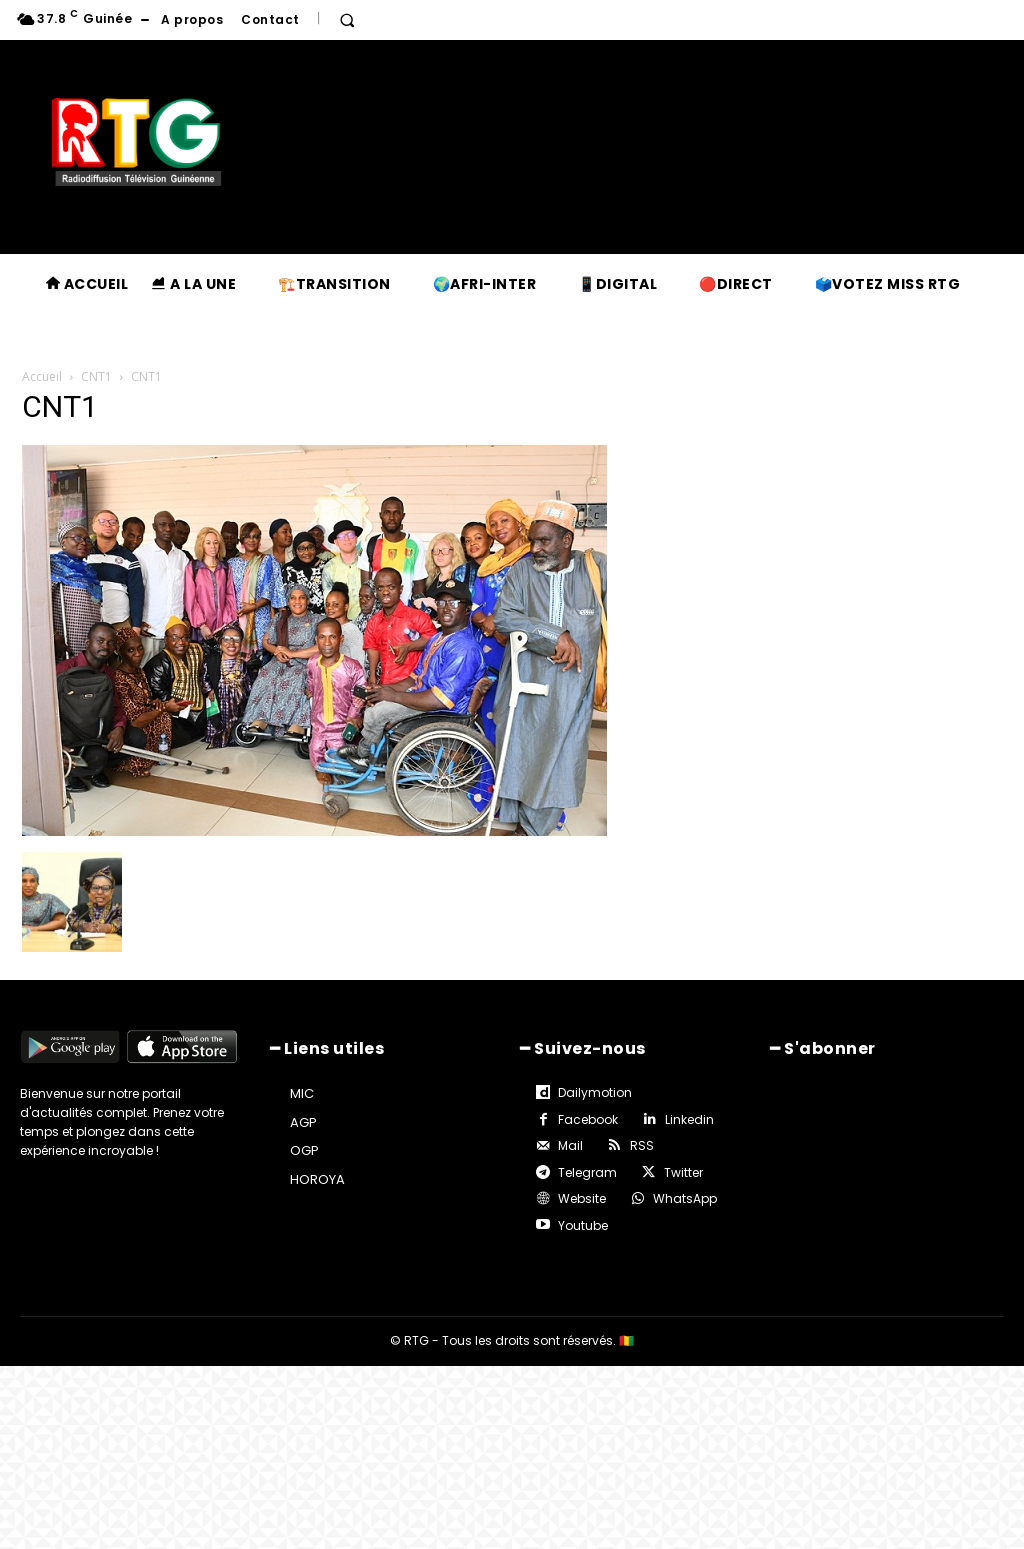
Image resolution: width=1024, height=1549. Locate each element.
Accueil (42, 376)
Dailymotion (595, 1092)
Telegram (587, 1172)
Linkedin (689, 1119)
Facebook (588, 1119)
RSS (642, 1145)
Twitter (683, 1172)
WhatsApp (685, 1198)
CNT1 (96, 376)
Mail (570, 1145)
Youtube (583, 1224)
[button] (347, 20)
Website (582, 1198)
